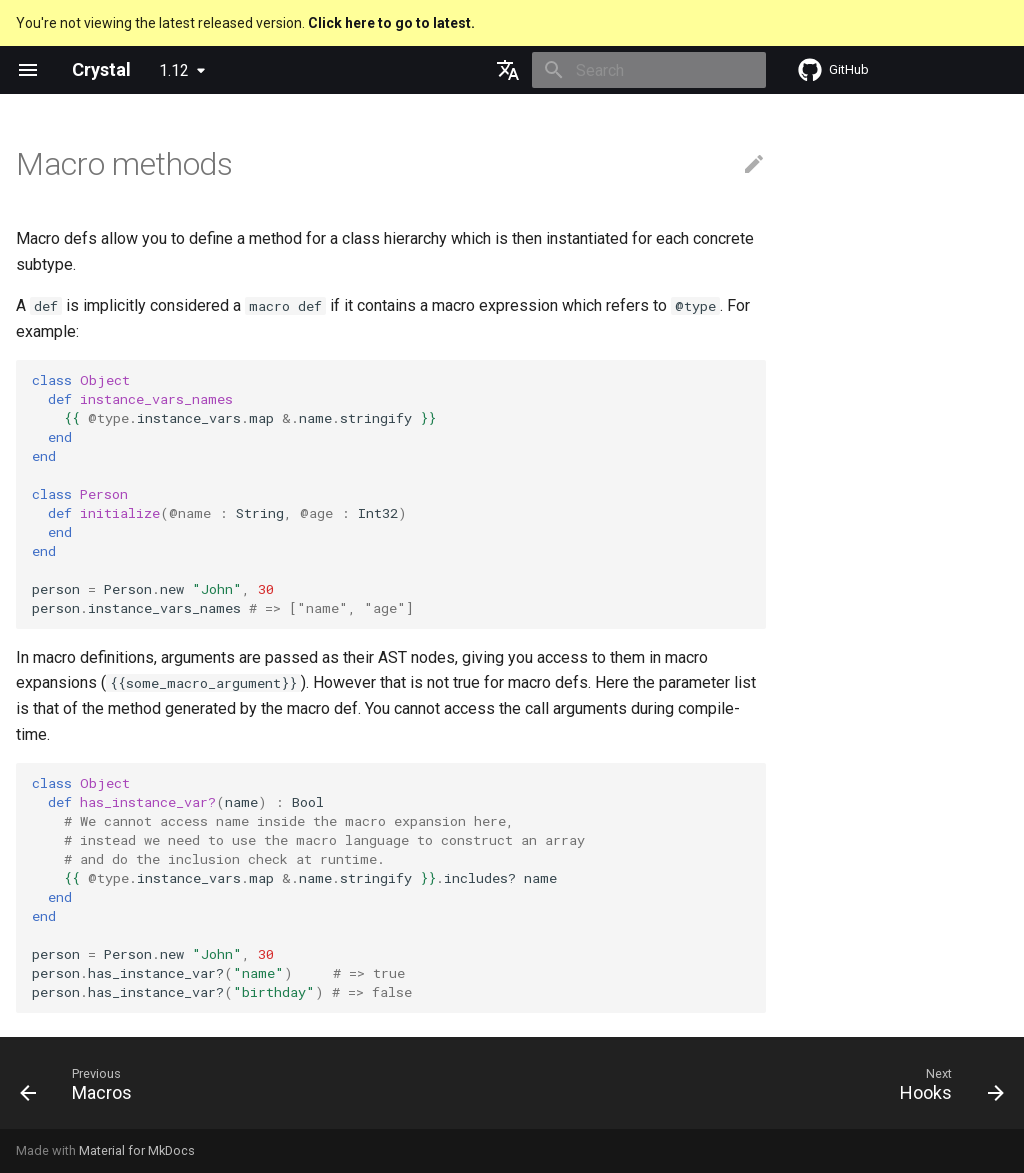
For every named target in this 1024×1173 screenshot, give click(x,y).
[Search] (649, 70)
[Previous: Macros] (81, 1089)
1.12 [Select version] (174, 70)
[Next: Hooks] (946, 1089)
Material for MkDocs (137, 1150)
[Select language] (508, 70)
